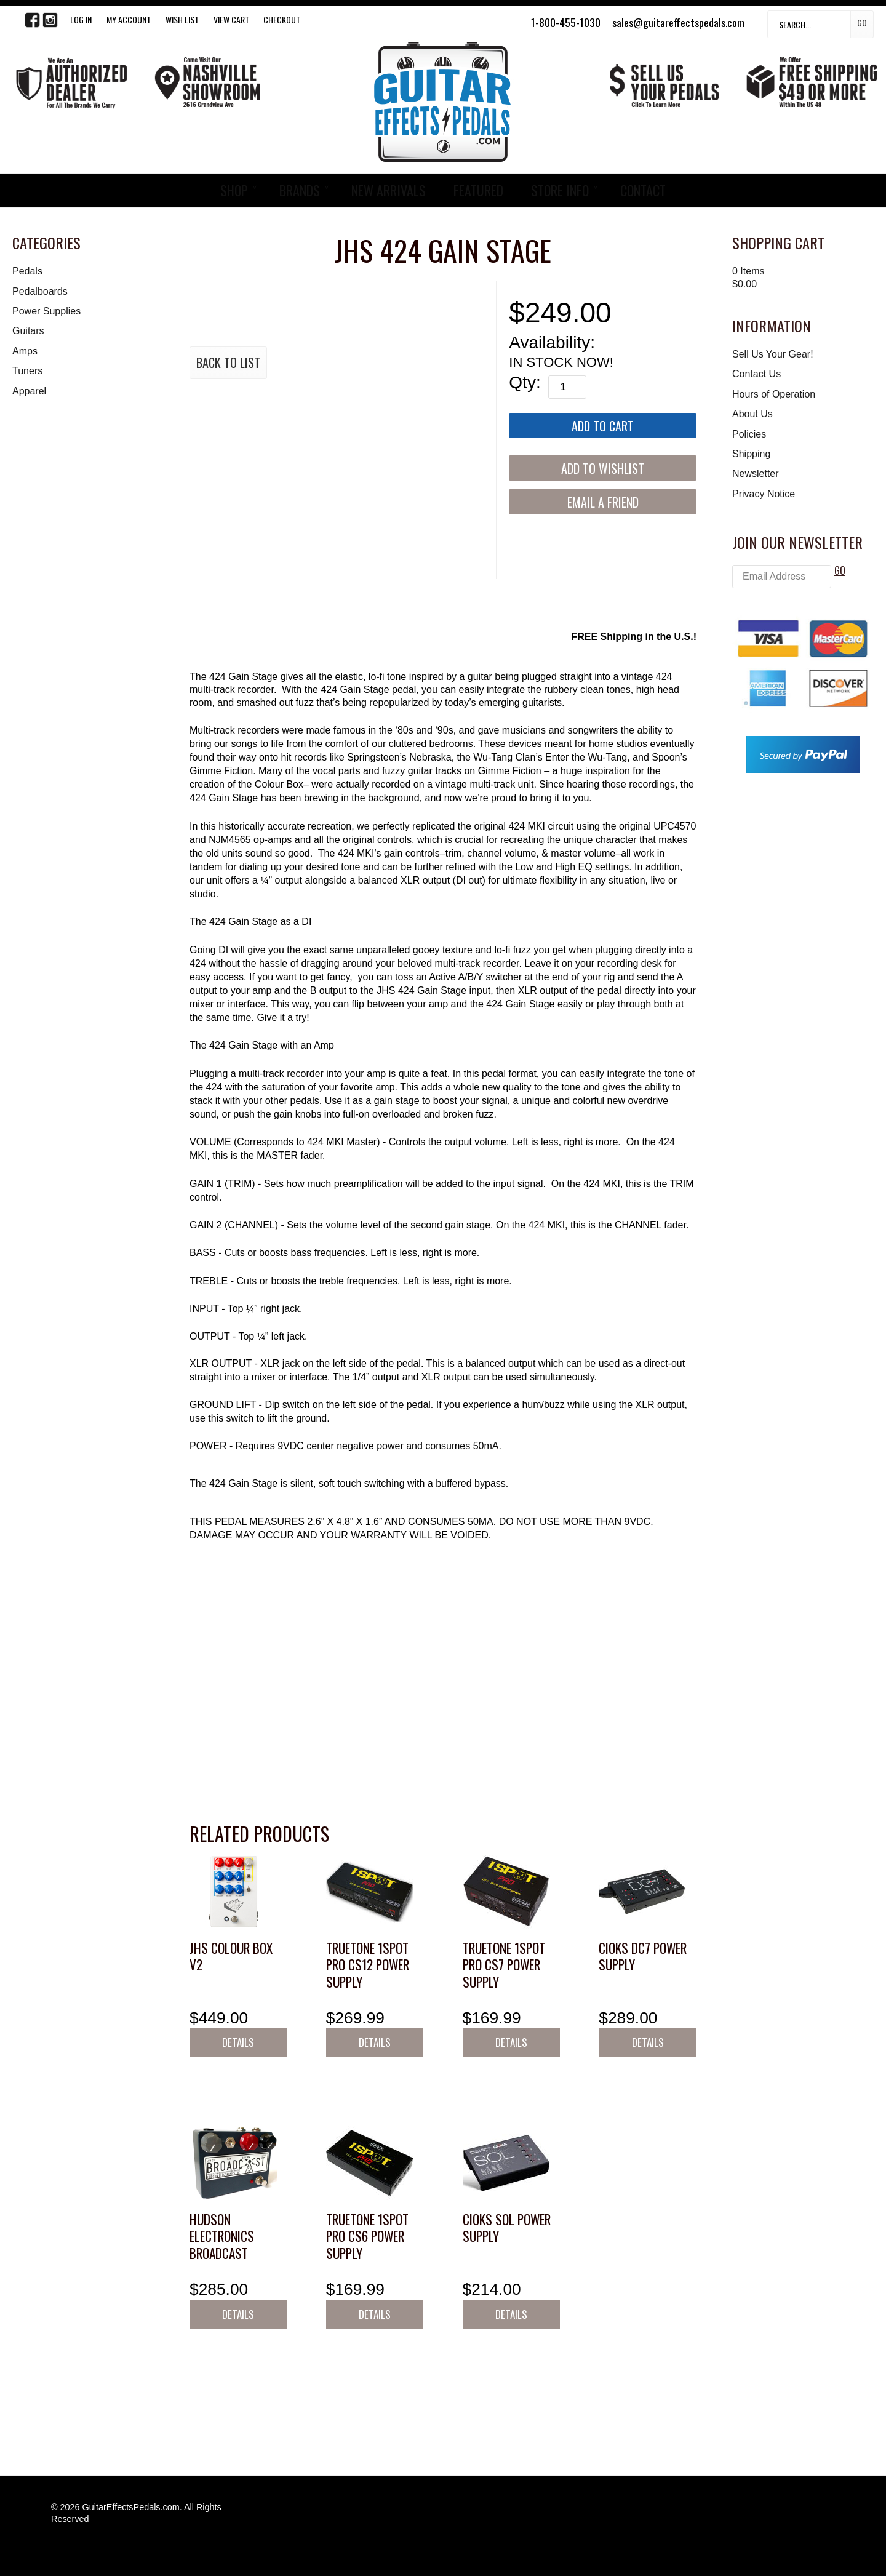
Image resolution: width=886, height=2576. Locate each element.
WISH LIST (182, 19)
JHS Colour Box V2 (231, 1956)
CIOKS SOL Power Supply (507, 2228)
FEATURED (478, 190)
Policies (749, 434)
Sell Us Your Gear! (772, 354)
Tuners (27, 371)
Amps (25, 351)
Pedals (27, 271)
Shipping (751, 454)
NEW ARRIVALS (388, 190)
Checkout (281, 19)
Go (862, 22)
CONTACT (643, 190)
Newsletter (755, 473)
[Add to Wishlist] (602, 468)
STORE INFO (560, 190)
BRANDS (299, 190)
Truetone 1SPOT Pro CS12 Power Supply (367, 1964)
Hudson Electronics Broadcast (222, 2236)
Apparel (29, 391)
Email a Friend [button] (603, 502)
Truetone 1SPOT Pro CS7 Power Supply (504, 1964)
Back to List (228, 362)
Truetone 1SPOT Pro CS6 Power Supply (367, 2236)
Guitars (28, 331)
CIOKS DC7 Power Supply (643, 1956)
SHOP (234, 190)
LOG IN (81, 19)
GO (839, 570)
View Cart (231, 19)
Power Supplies (46, 311)
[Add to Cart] (602, 425)
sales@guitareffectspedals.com (678, 22)
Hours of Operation (773, 394)
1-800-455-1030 (566, 22)
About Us (752, 414)
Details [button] (238, 2042)
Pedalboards (40, 291)
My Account (128, 19)
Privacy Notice (763, 494)
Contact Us (756, 374)
